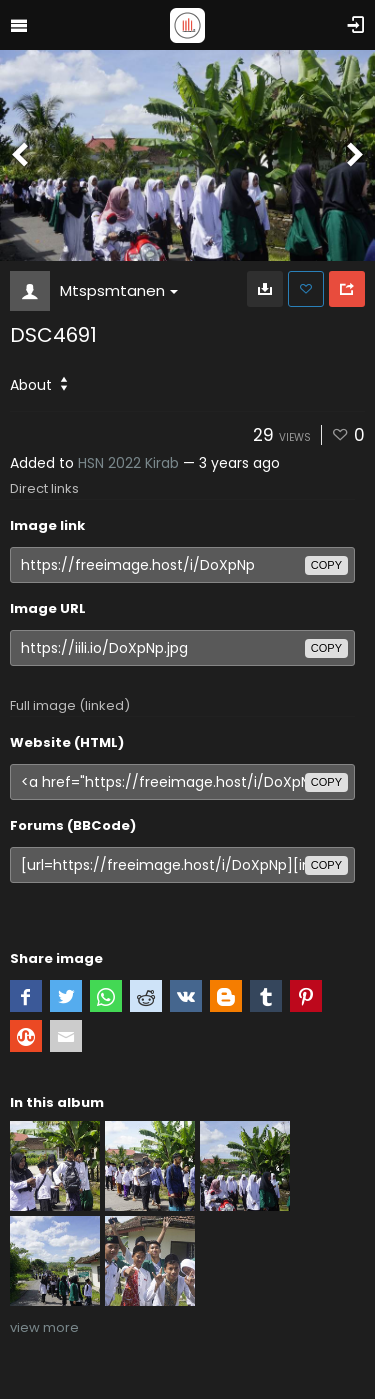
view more (44, 1327)
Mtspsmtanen (119, 290)
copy (326, 565)
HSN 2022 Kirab (128, 463)
